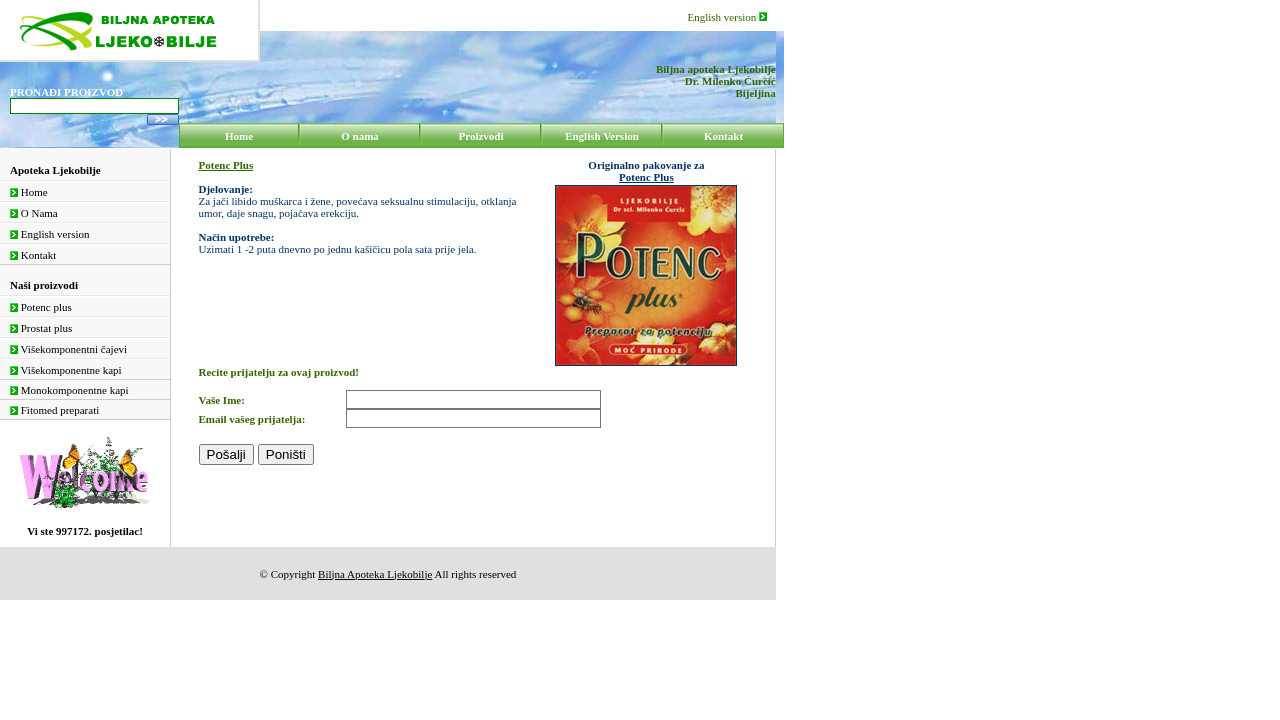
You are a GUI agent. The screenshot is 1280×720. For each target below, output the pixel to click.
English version (728, 17)
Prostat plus (41, 328)
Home (29, 192)
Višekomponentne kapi (66, 370)
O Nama (34, 213)
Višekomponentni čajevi (68, 349)
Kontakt (33, 255)
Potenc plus (41, 307)
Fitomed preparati (54, 410)
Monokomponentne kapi (69, 390)
